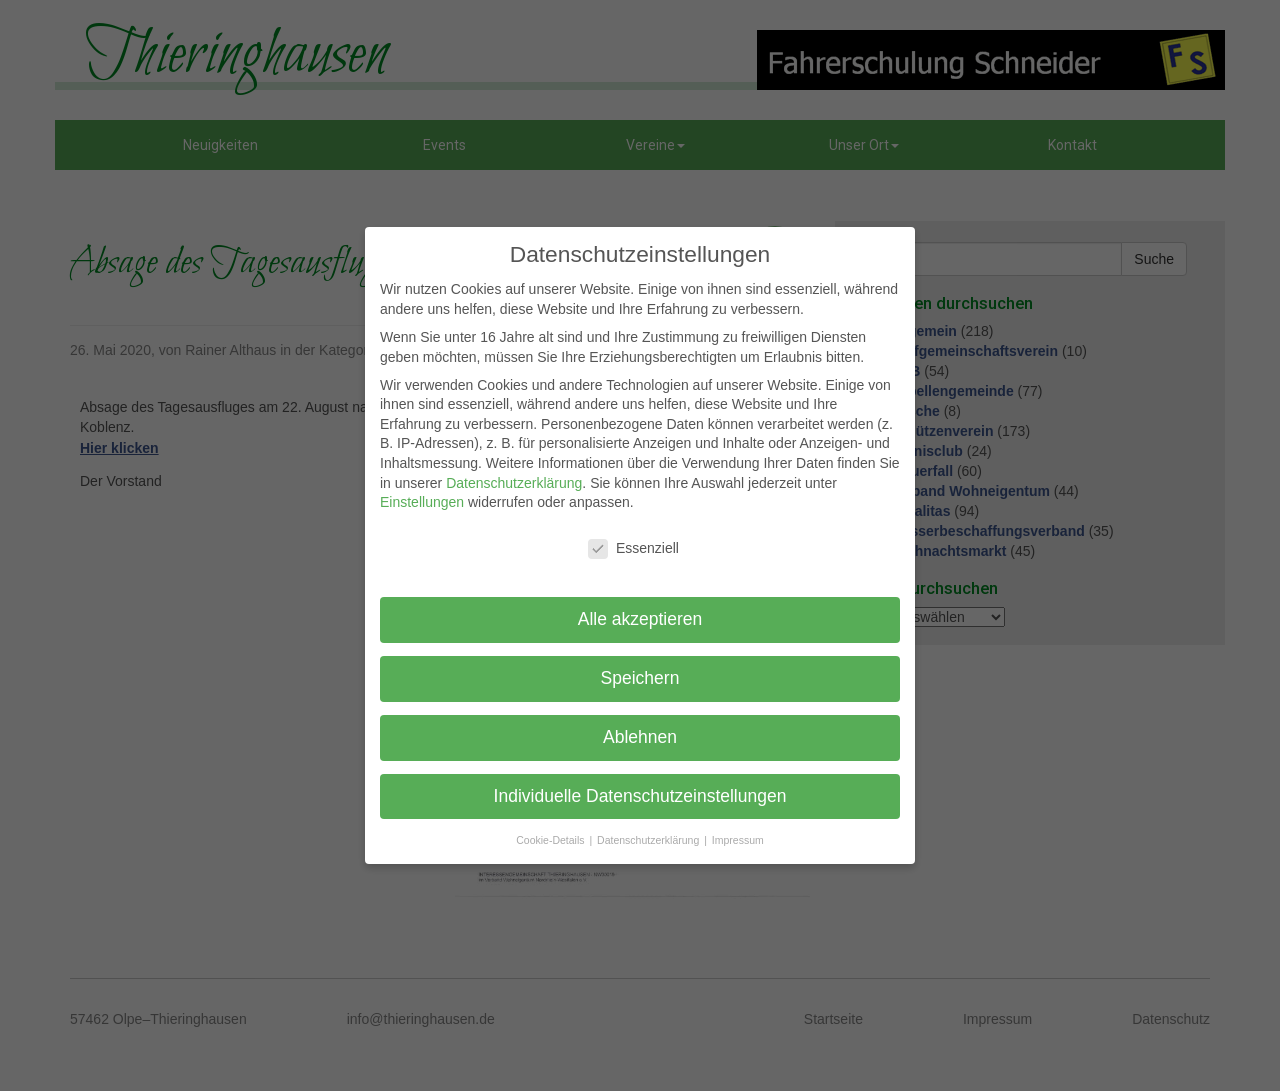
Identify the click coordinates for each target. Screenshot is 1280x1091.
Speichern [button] (640, 678)
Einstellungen (422, 502)
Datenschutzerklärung (514, 483)
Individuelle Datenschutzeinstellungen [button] (640, 796)
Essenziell (633, 548)
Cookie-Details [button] (551, 840)
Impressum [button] (738, 840)
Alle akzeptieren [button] (640, 619)
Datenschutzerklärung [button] (649, 840)
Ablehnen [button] (640, 737)
